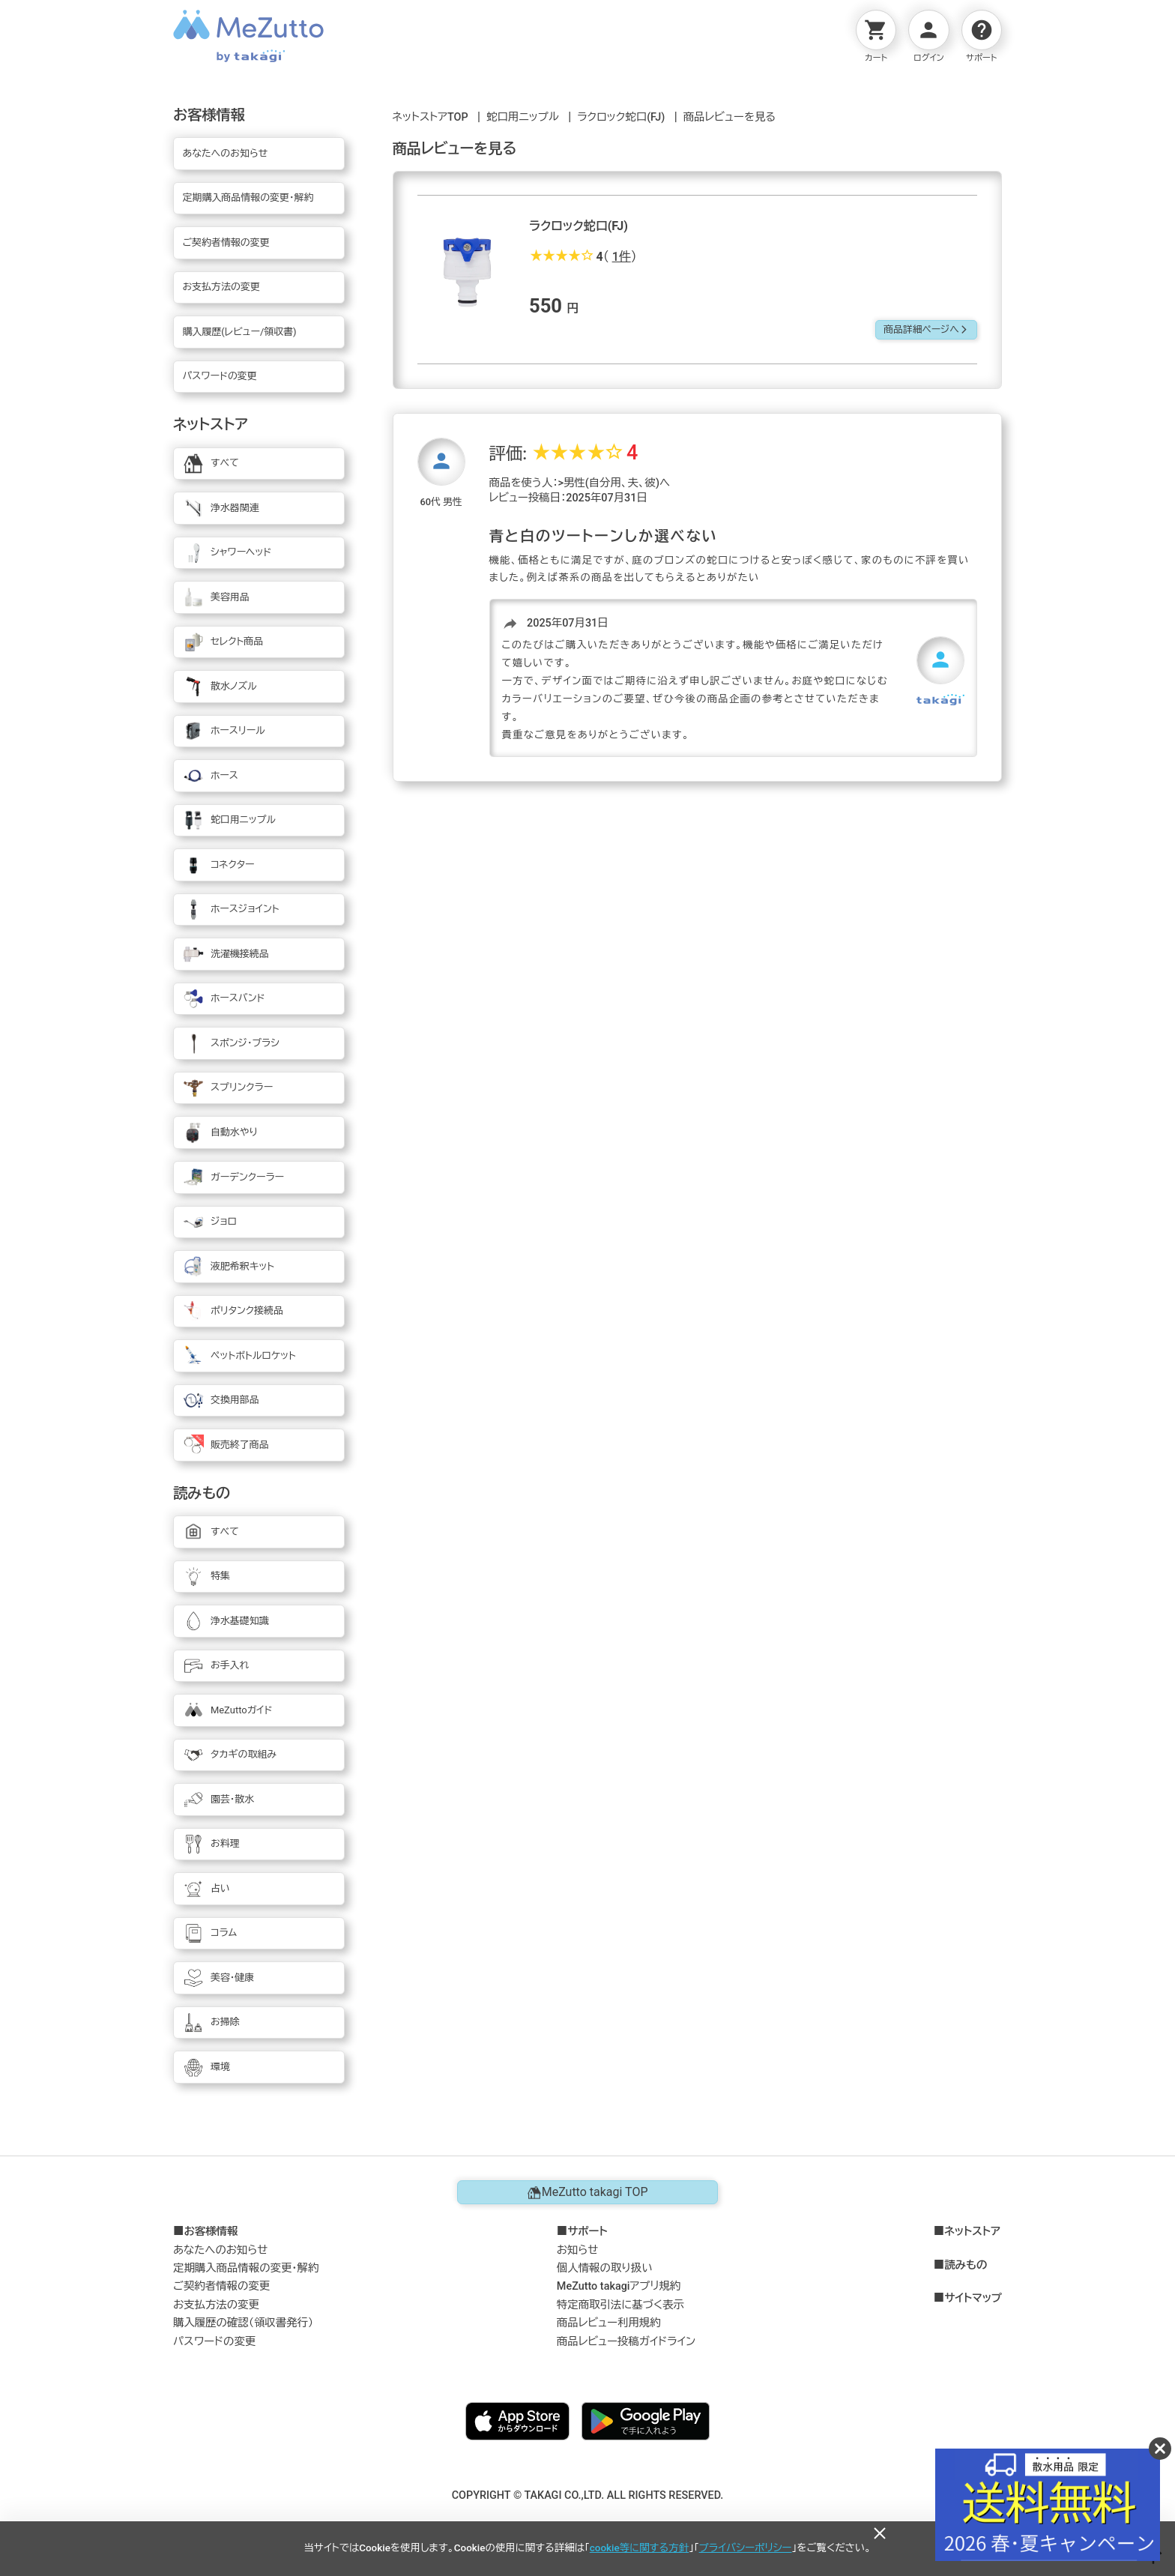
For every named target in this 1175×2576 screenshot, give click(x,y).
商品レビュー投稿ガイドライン (626, 2341)
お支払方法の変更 (216, 2305)
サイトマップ (973, 2299)
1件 (621, 257)
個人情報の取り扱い (605, 2268)
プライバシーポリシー (745, 2548)
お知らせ (578, 2250)
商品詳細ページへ (925, 329)
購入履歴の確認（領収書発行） (243, 2323)
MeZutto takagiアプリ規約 (618, 2286)
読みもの (965, 2266)
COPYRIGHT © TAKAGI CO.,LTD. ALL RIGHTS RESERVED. (588, 2495)
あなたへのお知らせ (220, 2250)
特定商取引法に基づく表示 (620, 2305)
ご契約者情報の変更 (221, 2286)
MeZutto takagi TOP (587, 2192)
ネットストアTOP (430, 117)
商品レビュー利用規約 (609, 2323)
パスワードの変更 (214, 2341)
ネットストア (972, 2232)
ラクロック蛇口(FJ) (621, 117)
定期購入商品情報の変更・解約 (245, 2268)
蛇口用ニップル (522, 117)
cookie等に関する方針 (639, 2548)
